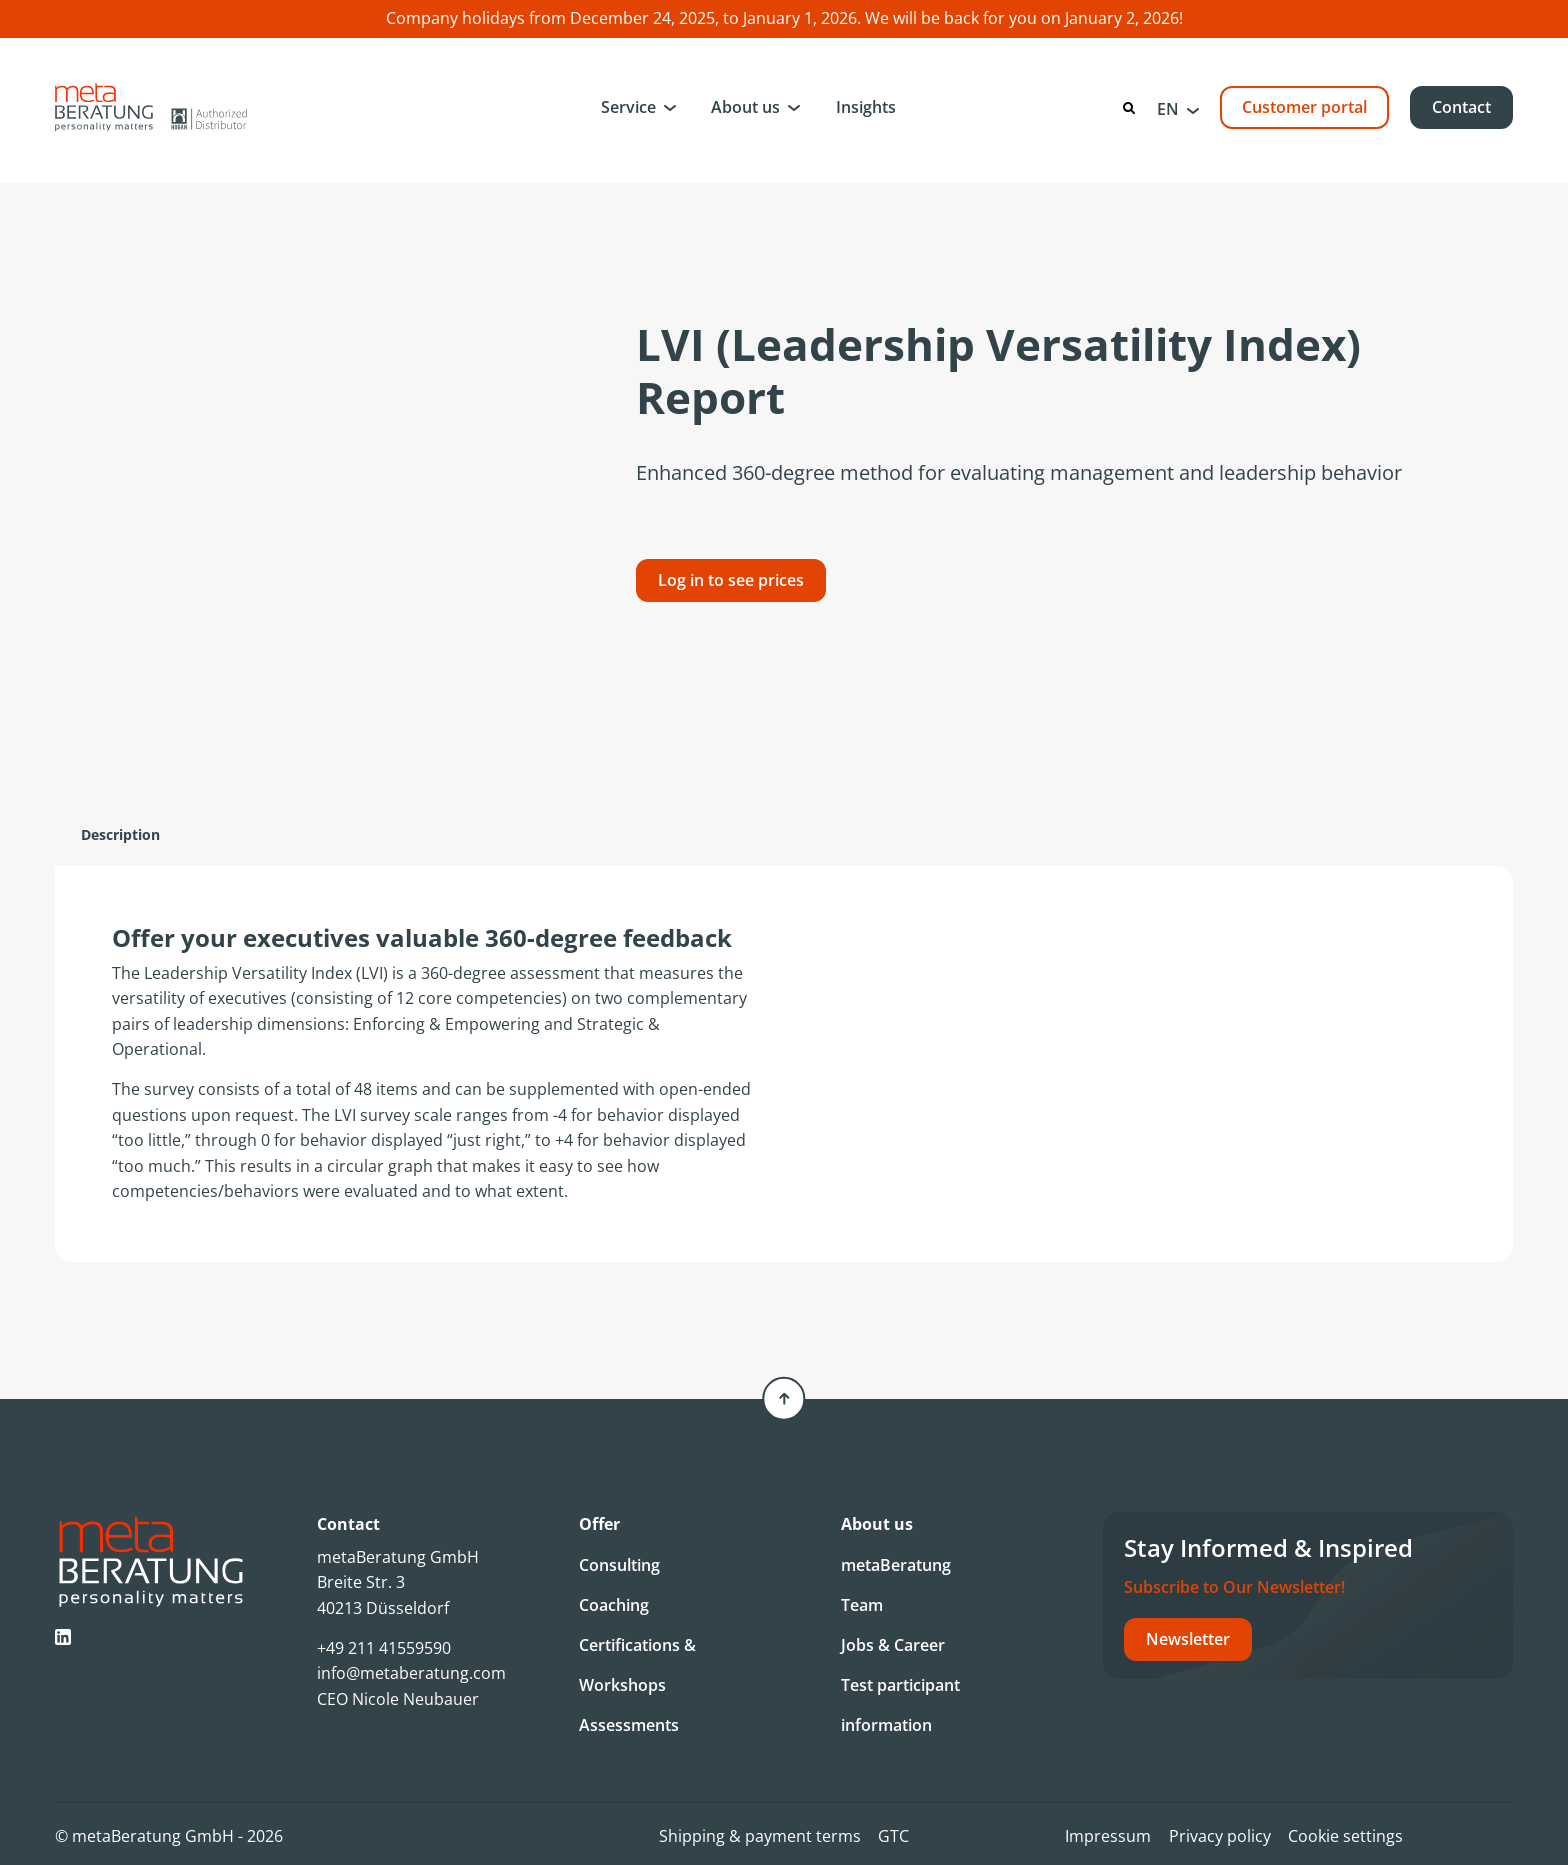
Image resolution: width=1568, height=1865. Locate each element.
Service (628, 107)
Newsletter (1188, 1639)
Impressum (1108, 1836)
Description (120, 834)
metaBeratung (896, 1565)
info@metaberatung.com (411, 1673)
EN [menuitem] (1168, 109)
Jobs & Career (893, 1645)
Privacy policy (1220, 1836)
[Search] (1129, 108)
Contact (1461, 107)
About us (745, 107)
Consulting (619, 1565)
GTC (893, 1836)
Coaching (614, 1605)
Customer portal (1304, 107)
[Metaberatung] (151, 107)
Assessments (629, 1725)
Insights (866, 107)
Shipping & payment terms (760, 1836)
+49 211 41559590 (384, 1648)
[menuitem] (1178, 108)
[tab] (120, 835)
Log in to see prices (731, 580)
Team (862, 1605)
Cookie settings (1345, 1836)
